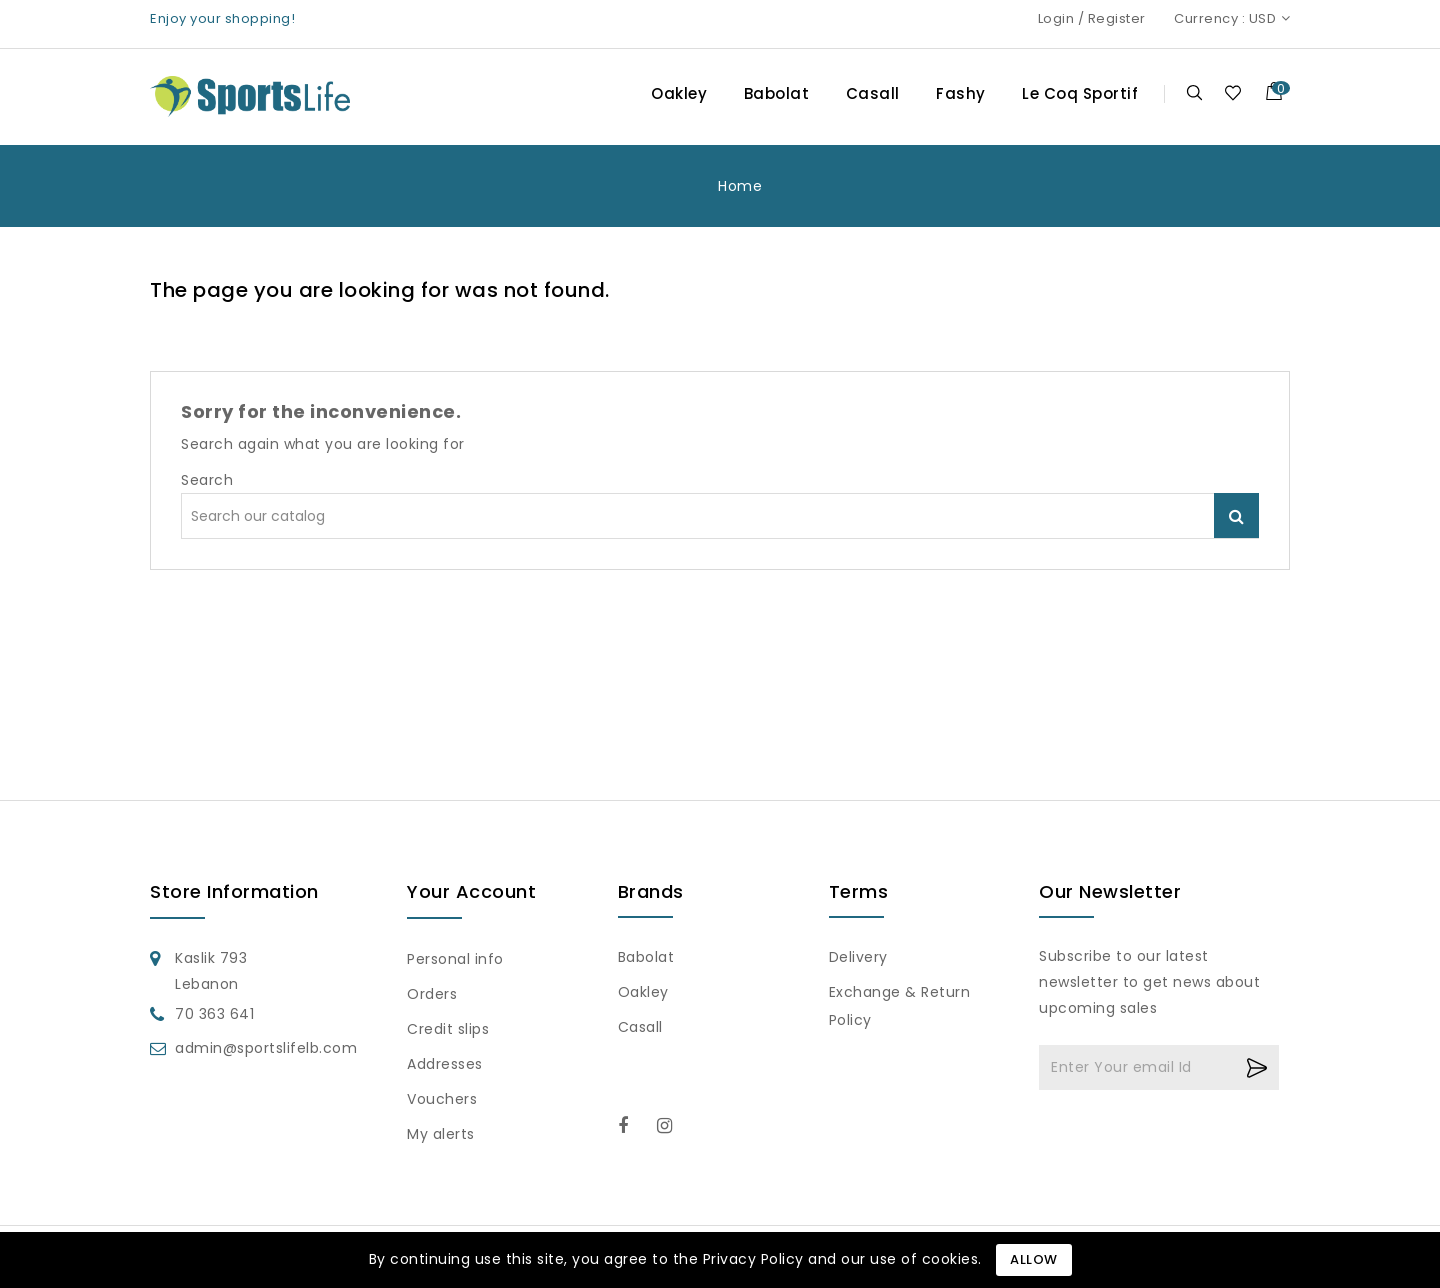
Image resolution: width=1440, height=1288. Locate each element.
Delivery (858, 957)
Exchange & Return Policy (900, 1006)
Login (1056, 18)
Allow (1034, 1259)
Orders (432, 994)
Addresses (445, 1064)
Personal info (455, 959)
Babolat (777, 93)
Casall (873, 93)
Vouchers (442, 1099)
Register (1117, 18)
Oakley (679, 93)
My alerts (441, 1134)
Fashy (961, 93)
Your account (471, 891)
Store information (234, 891)
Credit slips (448, 1029)
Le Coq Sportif (1080, 93)
